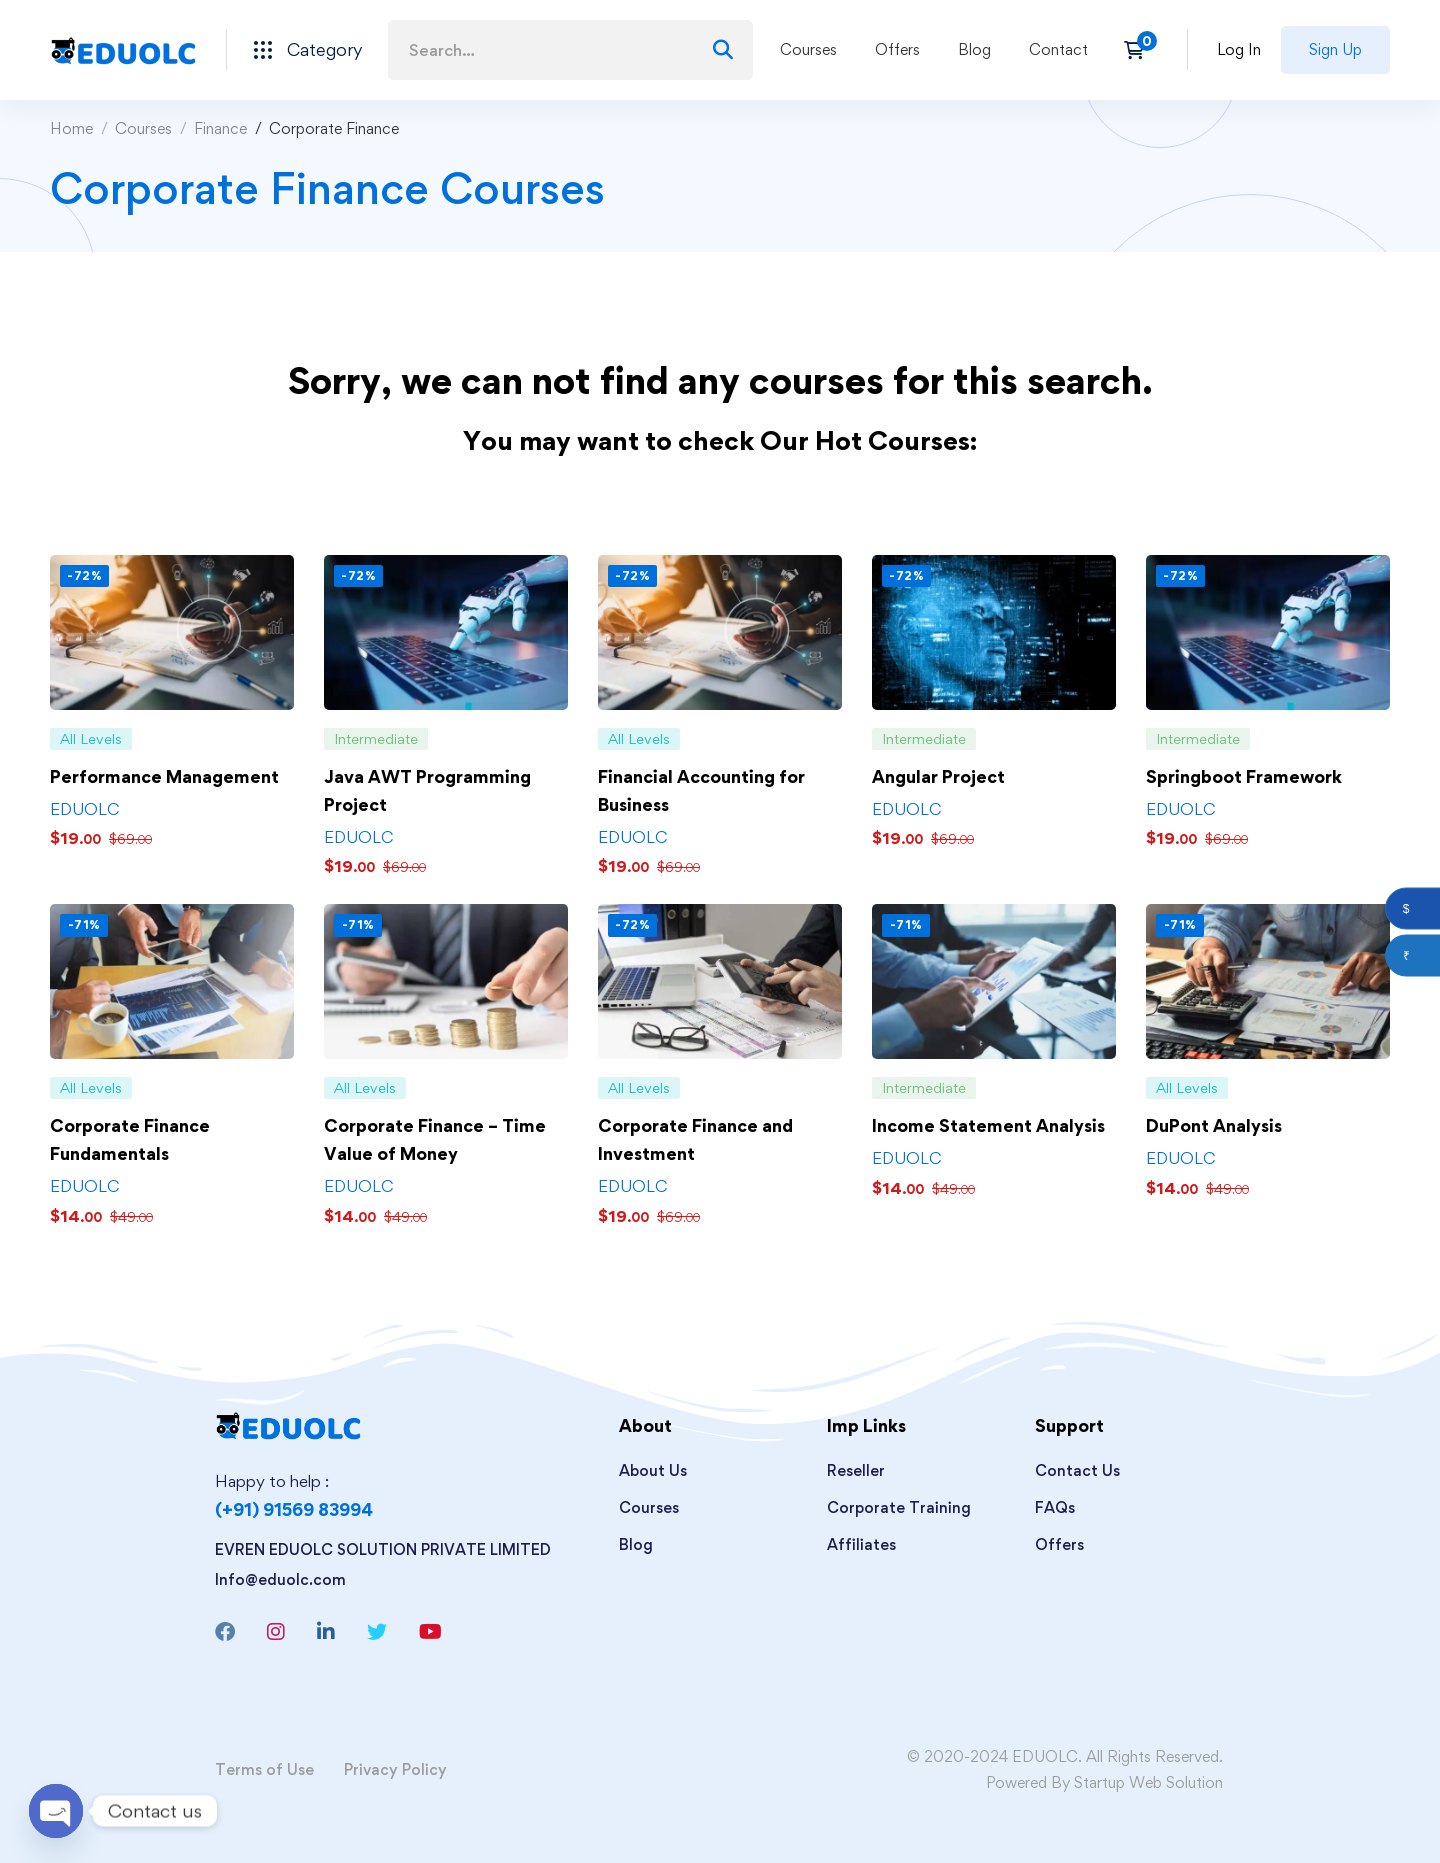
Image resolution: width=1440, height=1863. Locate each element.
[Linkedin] (326, 1632)
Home (71, 128)
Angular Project (938, 776)
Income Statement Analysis (988, 1125)
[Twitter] (377, 1632)
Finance (220, 128)
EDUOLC (84, 809)
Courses (143, 128)
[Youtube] (430, 1632)
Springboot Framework (1244, 776)
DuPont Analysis (1214, 1125)
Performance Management (164, 776)
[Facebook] (225, 1632)
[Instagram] (276, 1632)
